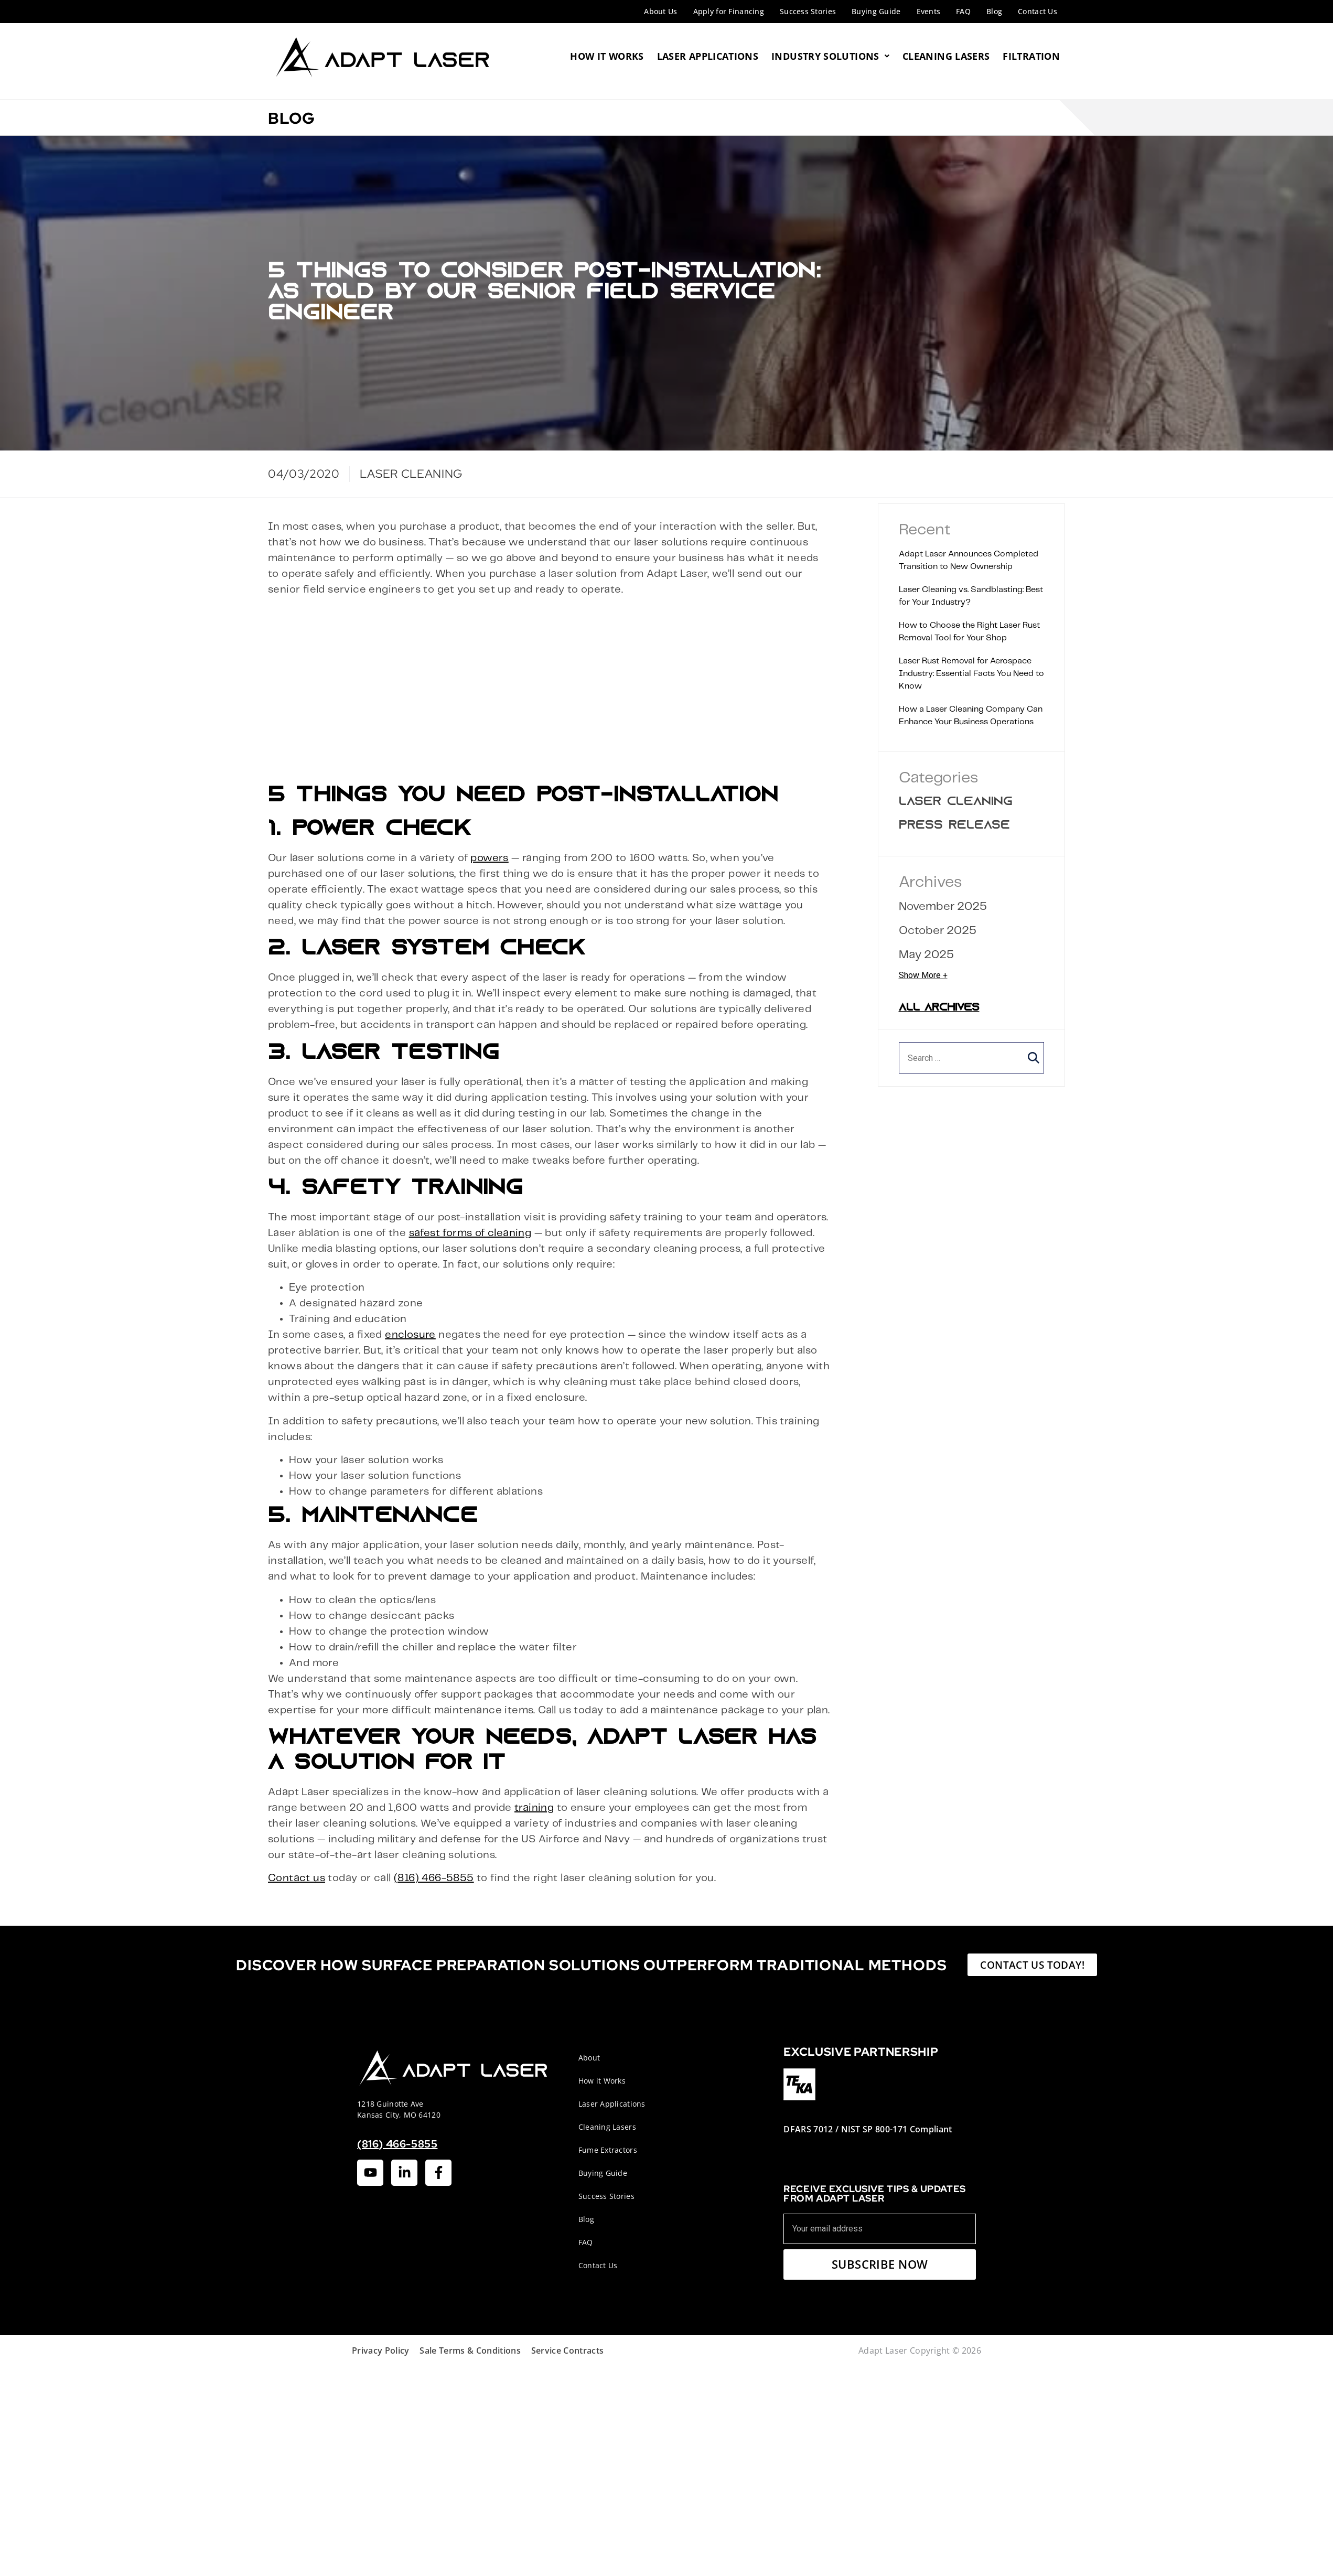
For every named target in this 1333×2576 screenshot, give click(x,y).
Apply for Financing (728, 11)
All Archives (939, 1008)
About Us (660, 11)
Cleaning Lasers (946, 56)
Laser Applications (707, 56)
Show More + (923, 975)
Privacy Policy (380, 2350)
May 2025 (926, 954)
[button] (1033, 1058)
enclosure (410, 1335)
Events (929, 11)
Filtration (1031, 56)
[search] (972, 1058)
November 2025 (943, 906)
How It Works (606, 56)
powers (489, 858)
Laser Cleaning (956, 802)
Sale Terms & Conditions (470, 2350)
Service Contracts (567, 2350)
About (589, 2058)
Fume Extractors (607, 2150)
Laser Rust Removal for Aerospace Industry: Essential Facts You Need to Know (971, 673)
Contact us (296, 1878)
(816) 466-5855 (434, 1878)
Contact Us (1037, 11)
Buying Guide (876, 11)
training (534, 1808)
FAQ (963, 11)
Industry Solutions (830, 56)
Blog (994, 11)
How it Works (602, 2081)
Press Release (954, 826)
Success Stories (808, 11)
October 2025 (937, 930)
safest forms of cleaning (470, 1233)
